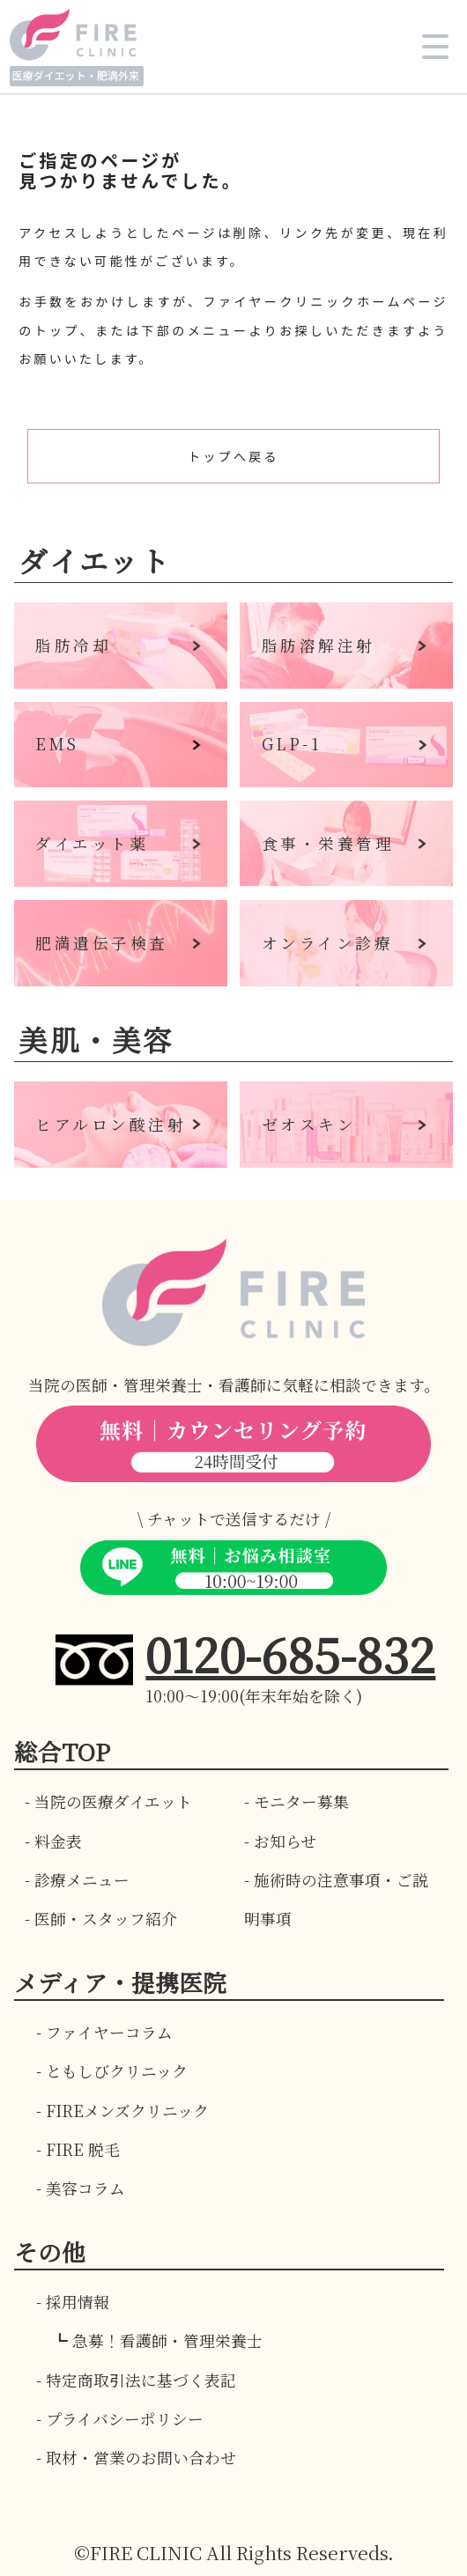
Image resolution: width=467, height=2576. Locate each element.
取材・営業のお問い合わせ (141, 2458)
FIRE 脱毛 (83, 2149)
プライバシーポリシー (125, 2419)
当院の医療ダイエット (113, 1801)
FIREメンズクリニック (127, 2111)
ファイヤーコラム (109, 2032)
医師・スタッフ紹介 (105, 1919)
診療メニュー (82, 1880)
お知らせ (285, 1841)
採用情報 (77, 2302)
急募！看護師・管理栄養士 (167, 2340)
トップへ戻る (233, 456)
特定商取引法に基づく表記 (141, 2380)
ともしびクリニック (117, 2071)
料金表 (58, 1841)
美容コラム (85, 2188)
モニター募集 (301, 1801)
